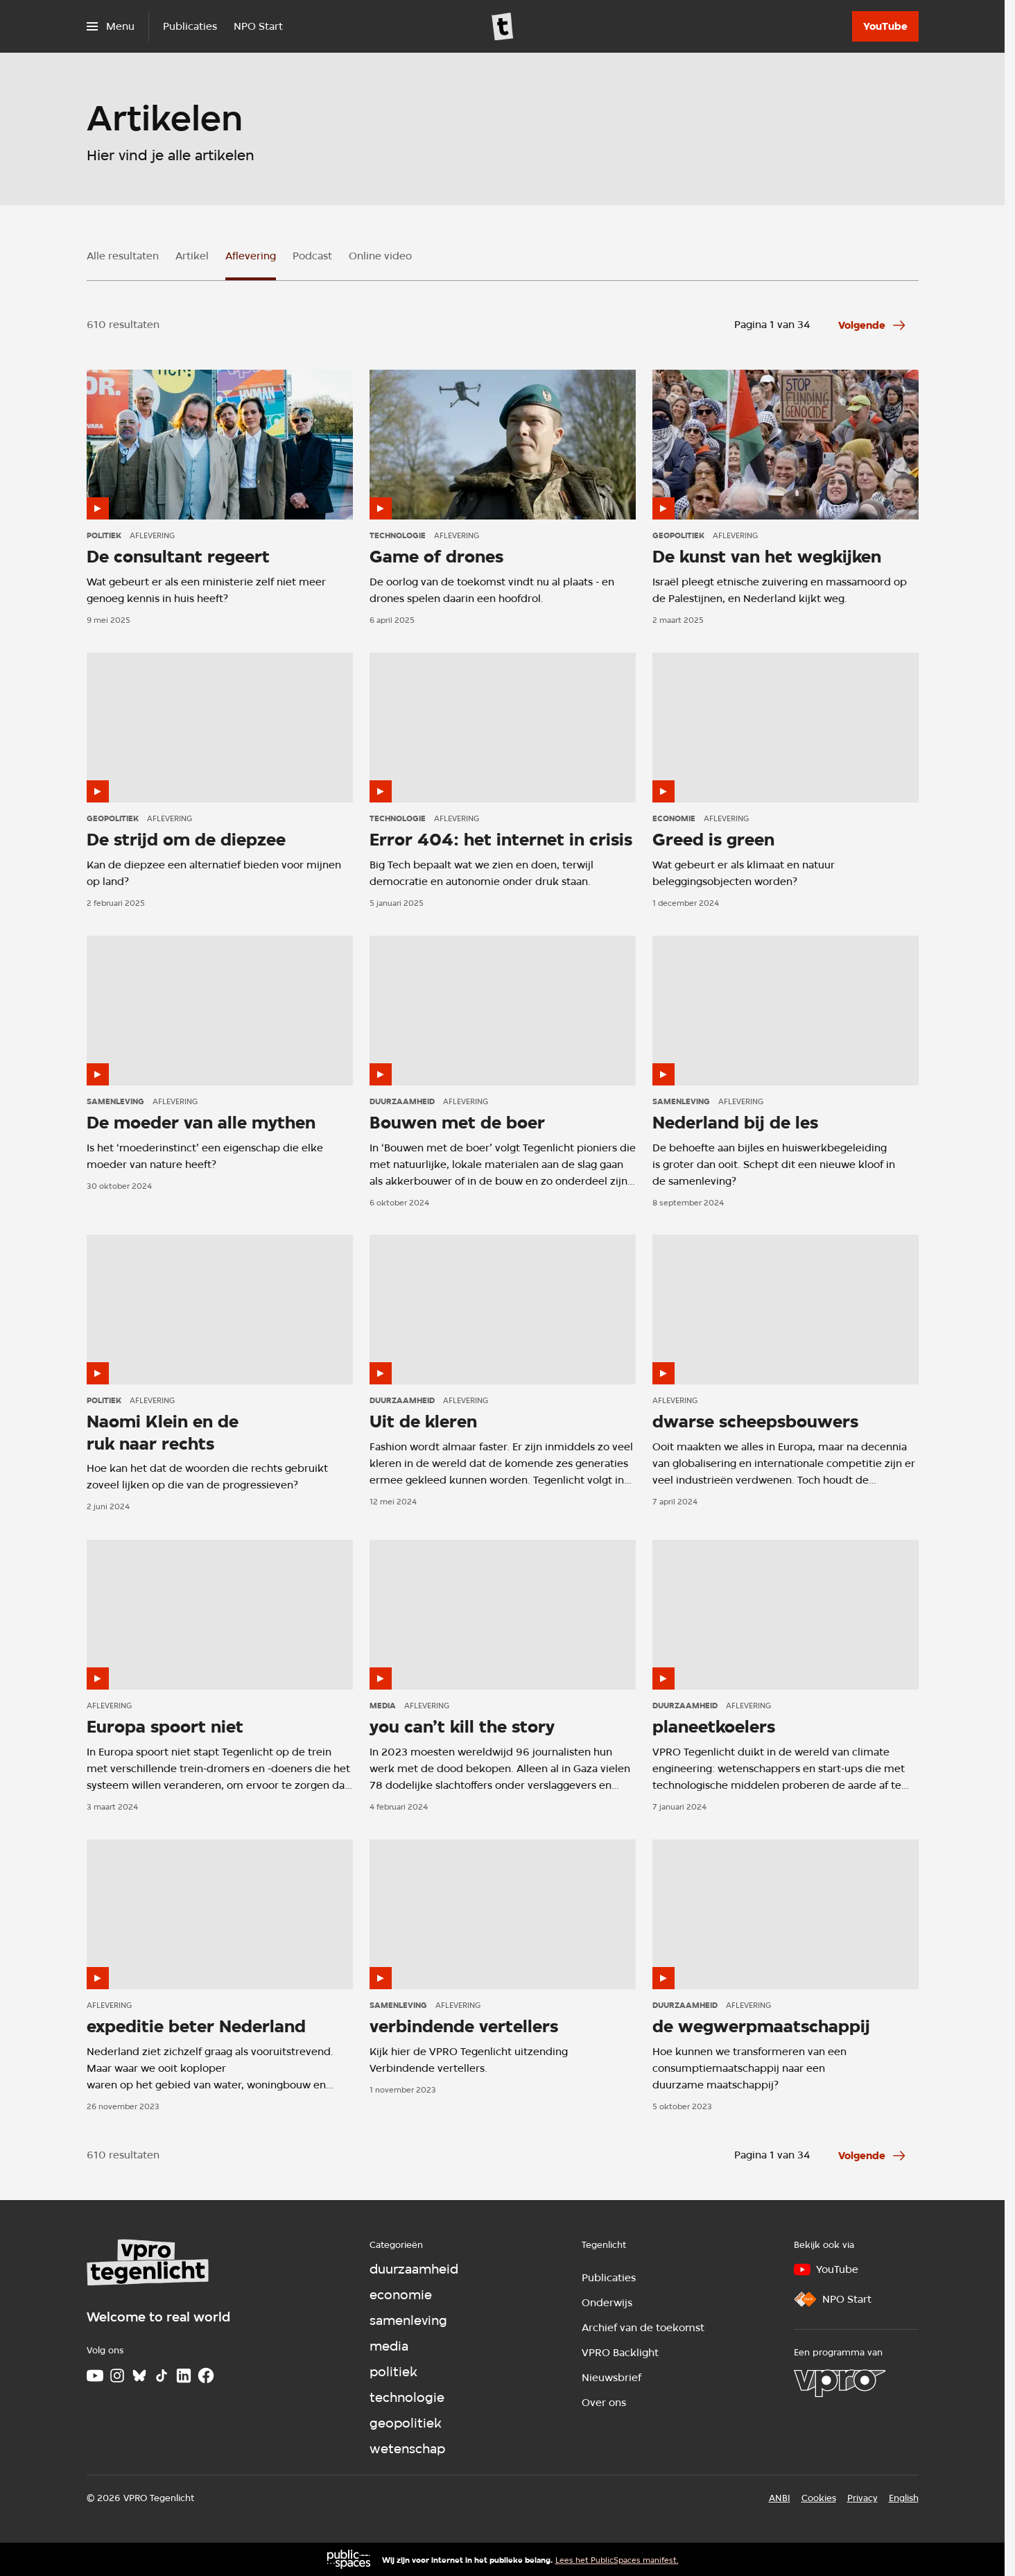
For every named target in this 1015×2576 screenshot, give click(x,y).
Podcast (312, 256)
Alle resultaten (123, 256)
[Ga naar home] (503, 26)
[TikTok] (161, 2375)
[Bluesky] (139, 2375)
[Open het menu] (110, 26)
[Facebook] (206, 2375)
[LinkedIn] (183, 2375)
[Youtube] (95, 2375)
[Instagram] (117, 2375)
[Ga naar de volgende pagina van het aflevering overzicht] (873, 325)
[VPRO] (839, 2383)
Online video (380, 256)
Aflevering (250, 256)
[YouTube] (885, 26)
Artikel (192, 256)
